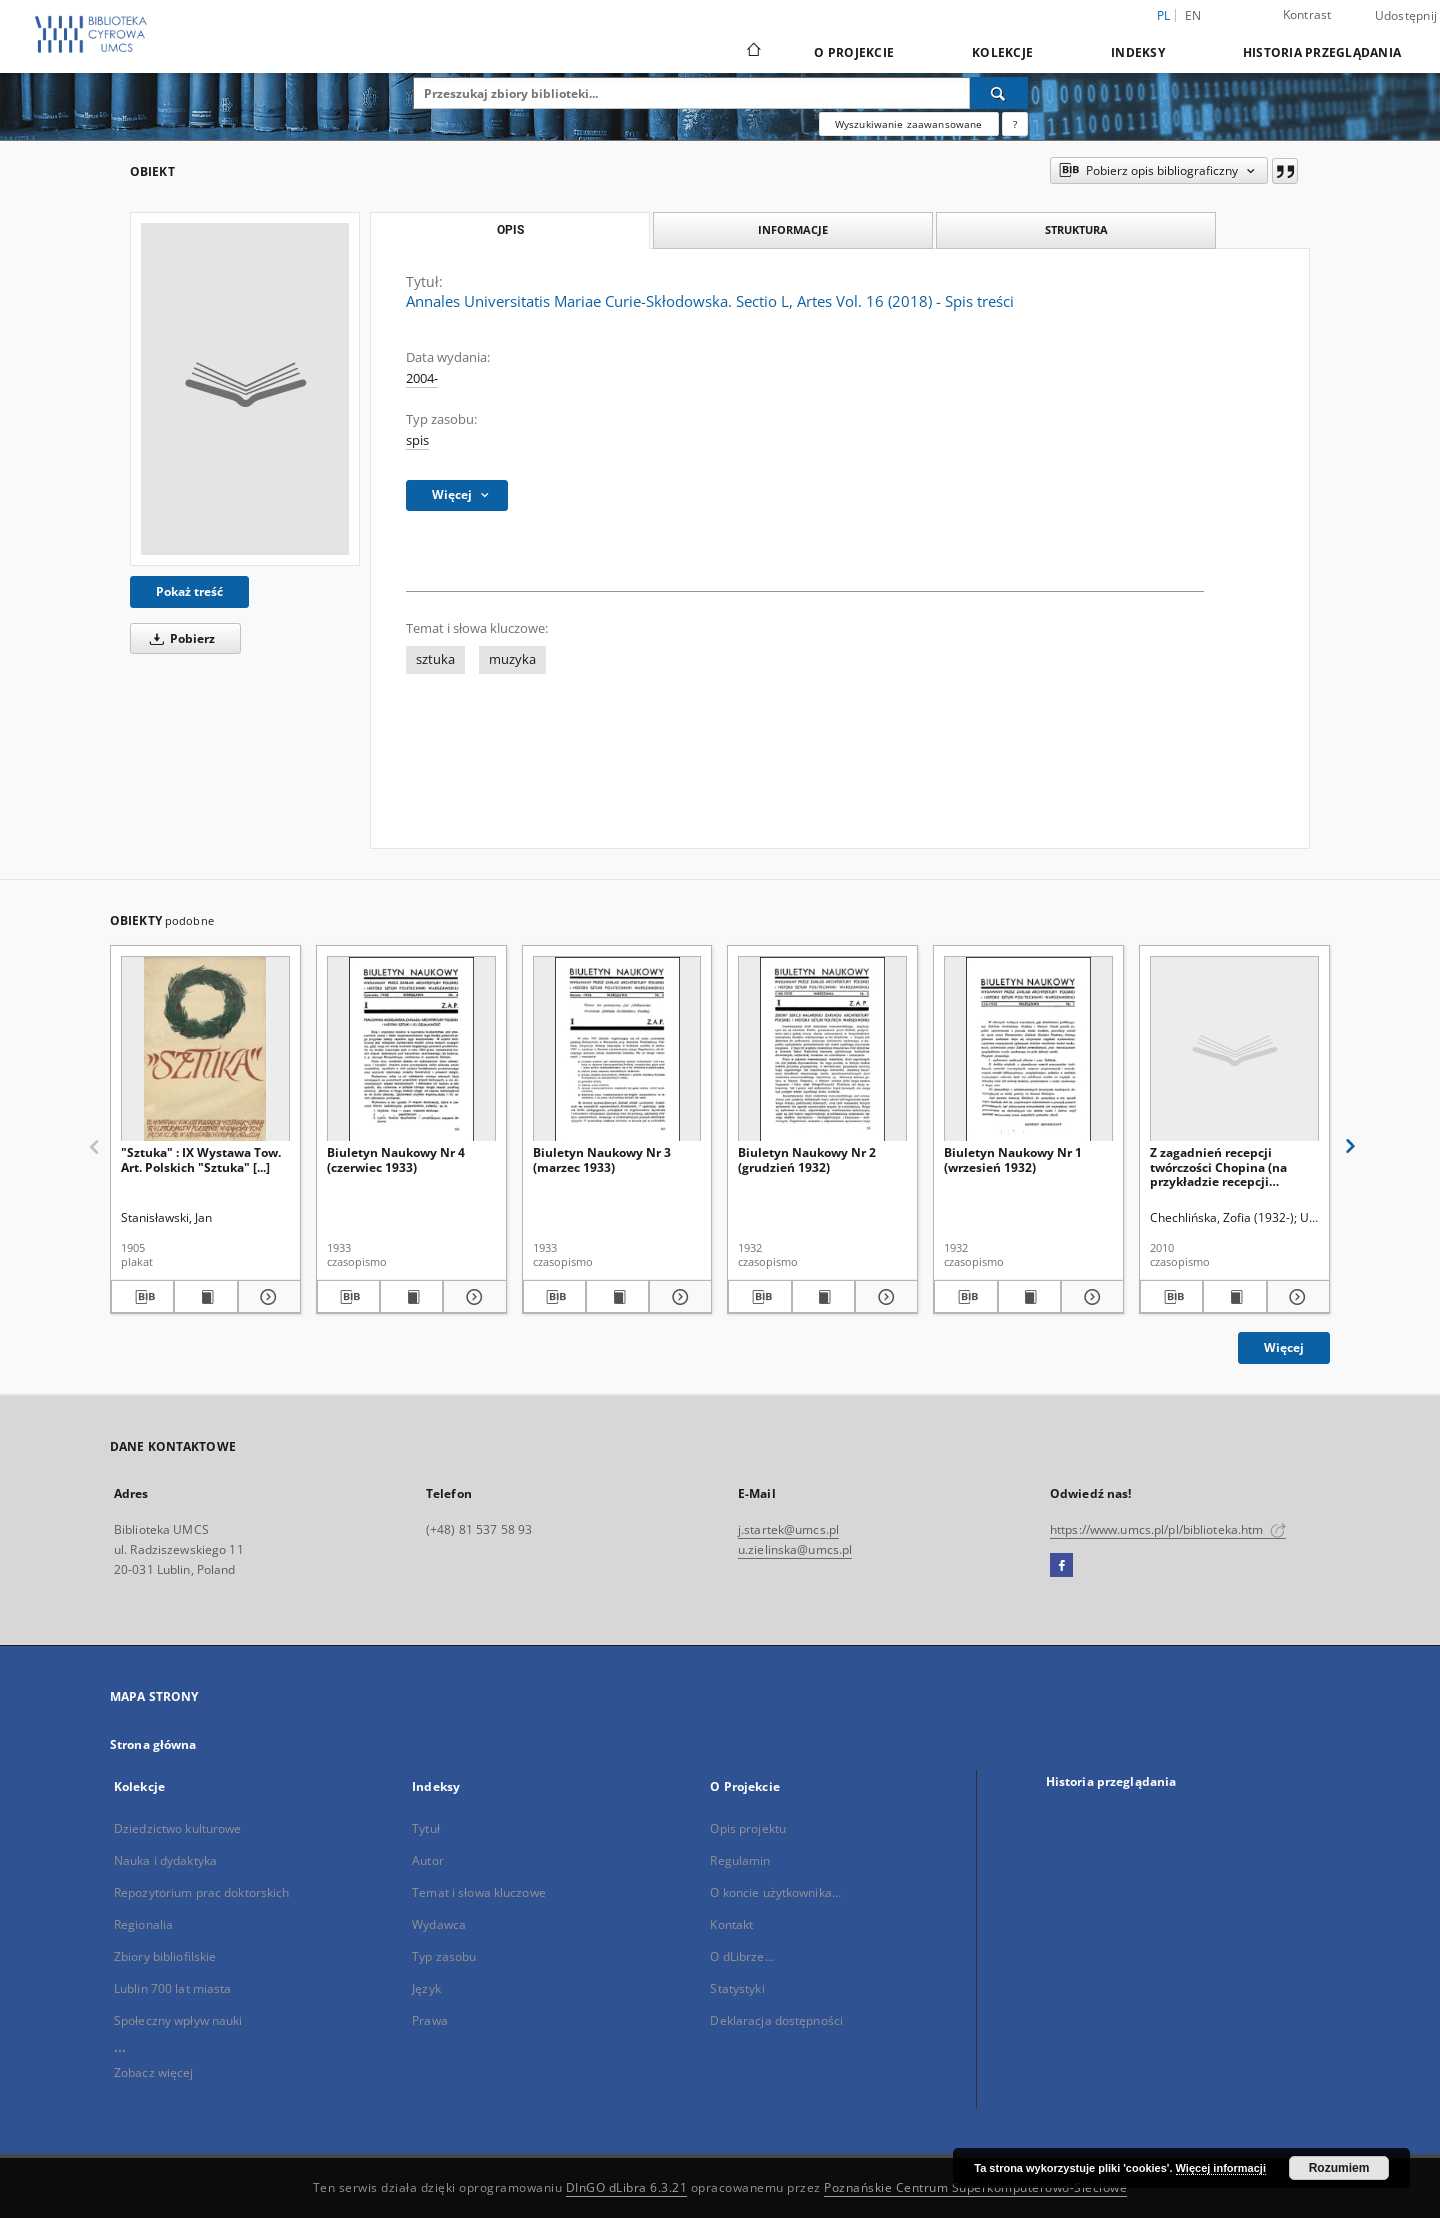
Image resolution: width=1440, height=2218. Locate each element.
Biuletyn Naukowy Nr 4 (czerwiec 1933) (396, 1159)
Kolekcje (1002, 52)
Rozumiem (1339, 2168)
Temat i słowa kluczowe (479, 1892)
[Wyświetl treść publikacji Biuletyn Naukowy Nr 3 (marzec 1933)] (617, 1297)
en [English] (1193, 15)
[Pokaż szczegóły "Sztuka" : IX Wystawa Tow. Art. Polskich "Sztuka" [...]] (266, 1297)
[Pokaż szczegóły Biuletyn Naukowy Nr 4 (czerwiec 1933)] (471, 1297)
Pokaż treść (189, 591)
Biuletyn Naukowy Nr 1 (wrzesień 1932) (1013, 1159)
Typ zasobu (444, 1956)
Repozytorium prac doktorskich (201, 1892)
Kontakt (731, 1924)
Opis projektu (748, 1828)
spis (417, 440)
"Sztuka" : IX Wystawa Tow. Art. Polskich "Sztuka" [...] (201, 1159)
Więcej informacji (1221, 2168)
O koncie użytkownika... (775, 1892)
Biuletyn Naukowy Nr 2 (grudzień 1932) (807, 1159)
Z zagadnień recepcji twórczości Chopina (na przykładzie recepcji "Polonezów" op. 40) (1218, 1166)
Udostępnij (1406, 16)
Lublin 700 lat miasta (173, 1988)
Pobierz (179, 638)
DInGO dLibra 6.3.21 (627, 2187)
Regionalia (143, 1924)
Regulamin (740, 1860)
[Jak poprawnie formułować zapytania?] (1015, 124)
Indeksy (1138, 52)
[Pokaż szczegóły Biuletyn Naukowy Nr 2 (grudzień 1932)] (883, 1297)
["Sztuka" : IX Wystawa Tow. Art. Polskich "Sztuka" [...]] (205, 1049)
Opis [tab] (510, 230)
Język (426, 1988)
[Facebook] (1061, 1566)
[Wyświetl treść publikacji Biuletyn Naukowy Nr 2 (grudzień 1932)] (823, 1297)
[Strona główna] (752, 52)
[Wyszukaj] (999, 93)
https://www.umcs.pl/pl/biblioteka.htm (1168, 1529)
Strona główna (153, 1744)
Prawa (430, 2020)
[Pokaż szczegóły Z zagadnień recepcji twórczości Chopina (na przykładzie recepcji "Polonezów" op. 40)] (1295, 1297)
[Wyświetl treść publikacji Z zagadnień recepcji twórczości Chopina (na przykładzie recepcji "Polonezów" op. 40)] (1234, 1297)
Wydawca (439, 1924)
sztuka (435, 659)
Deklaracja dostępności (776, 2020)
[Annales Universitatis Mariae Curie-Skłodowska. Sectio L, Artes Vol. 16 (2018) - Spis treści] (245, 389)
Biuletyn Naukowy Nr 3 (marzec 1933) (602, 1159)
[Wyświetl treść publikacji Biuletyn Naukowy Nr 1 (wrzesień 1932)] (1029, 1297)
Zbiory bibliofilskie (165, 1956)
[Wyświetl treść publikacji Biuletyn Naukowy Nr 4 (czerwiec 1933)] (411, 1297)
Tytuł (426, 1828)
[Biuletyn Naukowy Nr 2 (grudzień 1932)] (822, 1049)
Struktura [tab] (1076, 229)
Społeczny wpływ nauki (178, 2020)
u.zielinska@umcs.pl (795, 1549)
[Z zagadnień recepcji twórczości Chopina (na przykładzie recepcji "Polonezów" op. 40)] (1234, 1049)
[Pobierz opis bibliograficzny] (142, 1297)
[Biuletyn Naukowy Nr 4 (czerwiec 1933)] (411, 1049)
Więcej (1284, 1347)
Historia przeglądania (1322, 52)
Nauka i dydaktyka (165, 1860)
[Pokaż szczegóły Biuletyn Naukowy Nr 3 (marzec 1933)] (677, 1297)
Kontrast (1307, 14)
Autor (428, 1860)
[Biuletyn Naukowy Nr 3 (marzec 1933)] (617, 1049)
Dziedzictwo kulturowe (178, 1828)
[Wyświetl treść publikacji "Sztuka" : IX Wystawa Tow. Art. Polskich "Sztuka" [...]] (205, 1297)
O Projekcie (854, 52)
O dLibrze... (741, 1956)
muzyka (512, 659)
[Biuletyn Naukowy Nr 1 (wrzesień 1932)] (1028, 1049)
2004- (422, 378)
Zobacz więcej (154, 2072)
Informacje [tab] (793, 229)
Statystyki (737, 1988)
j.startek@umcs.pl (788, 1529)
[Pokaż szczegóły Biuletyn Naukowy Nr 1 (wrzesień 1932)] (1089, 1297)
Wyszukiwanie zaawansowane (909, 124)
